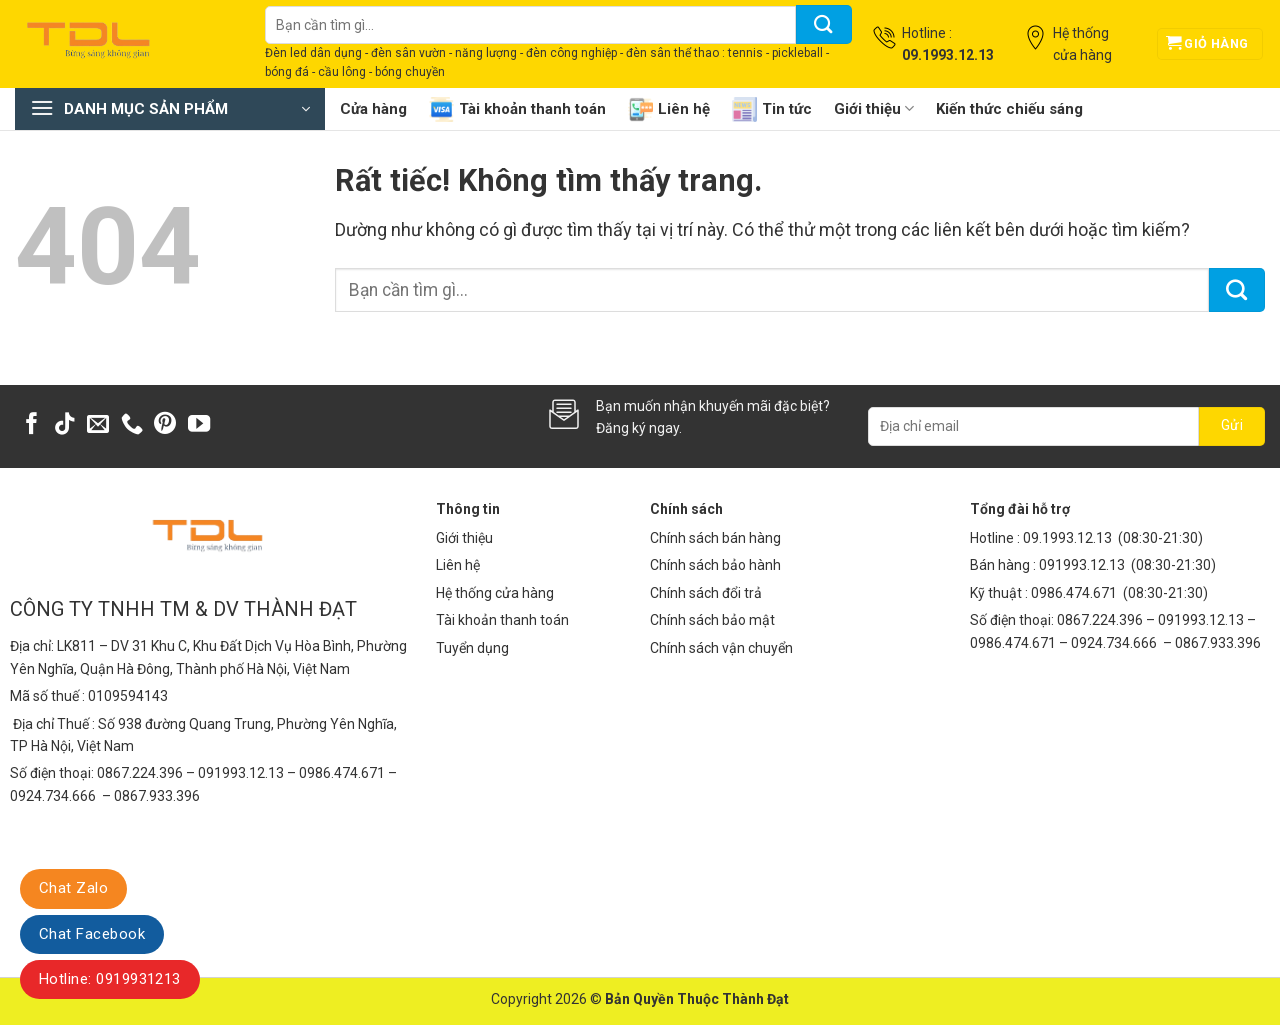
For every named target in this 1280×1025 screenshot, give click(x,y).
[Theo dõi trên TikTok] (65, 425)
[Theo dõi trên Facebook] (32, 425)
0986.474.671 (1075, 593)
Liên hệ (669, 109)
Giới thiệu (874, 108)
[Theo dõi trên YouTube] (199, 425)
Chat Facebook (92, 934)
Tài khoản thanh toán (517, 109)
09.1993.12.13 (1067, 538)
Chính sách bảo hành (715, 565)
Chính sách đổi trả (706, 593)
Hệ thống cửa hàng (495, 593)
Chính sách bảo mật (712, 620)
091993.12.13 (1082, 565)
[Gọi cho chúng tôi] (132, 425)
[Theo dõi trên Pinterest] (165, 425)
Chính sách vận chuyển (721, 648)
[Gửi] (824, 24)
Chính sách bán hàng (715, 538)
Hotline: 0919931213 (110, 979)
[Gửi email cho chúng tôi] (98, 425)
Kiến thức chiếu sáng (1009, 109)
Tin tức (772, 109)
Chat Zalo (73, 888)
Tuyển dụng (472, 648)
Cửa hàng (373, 109)
